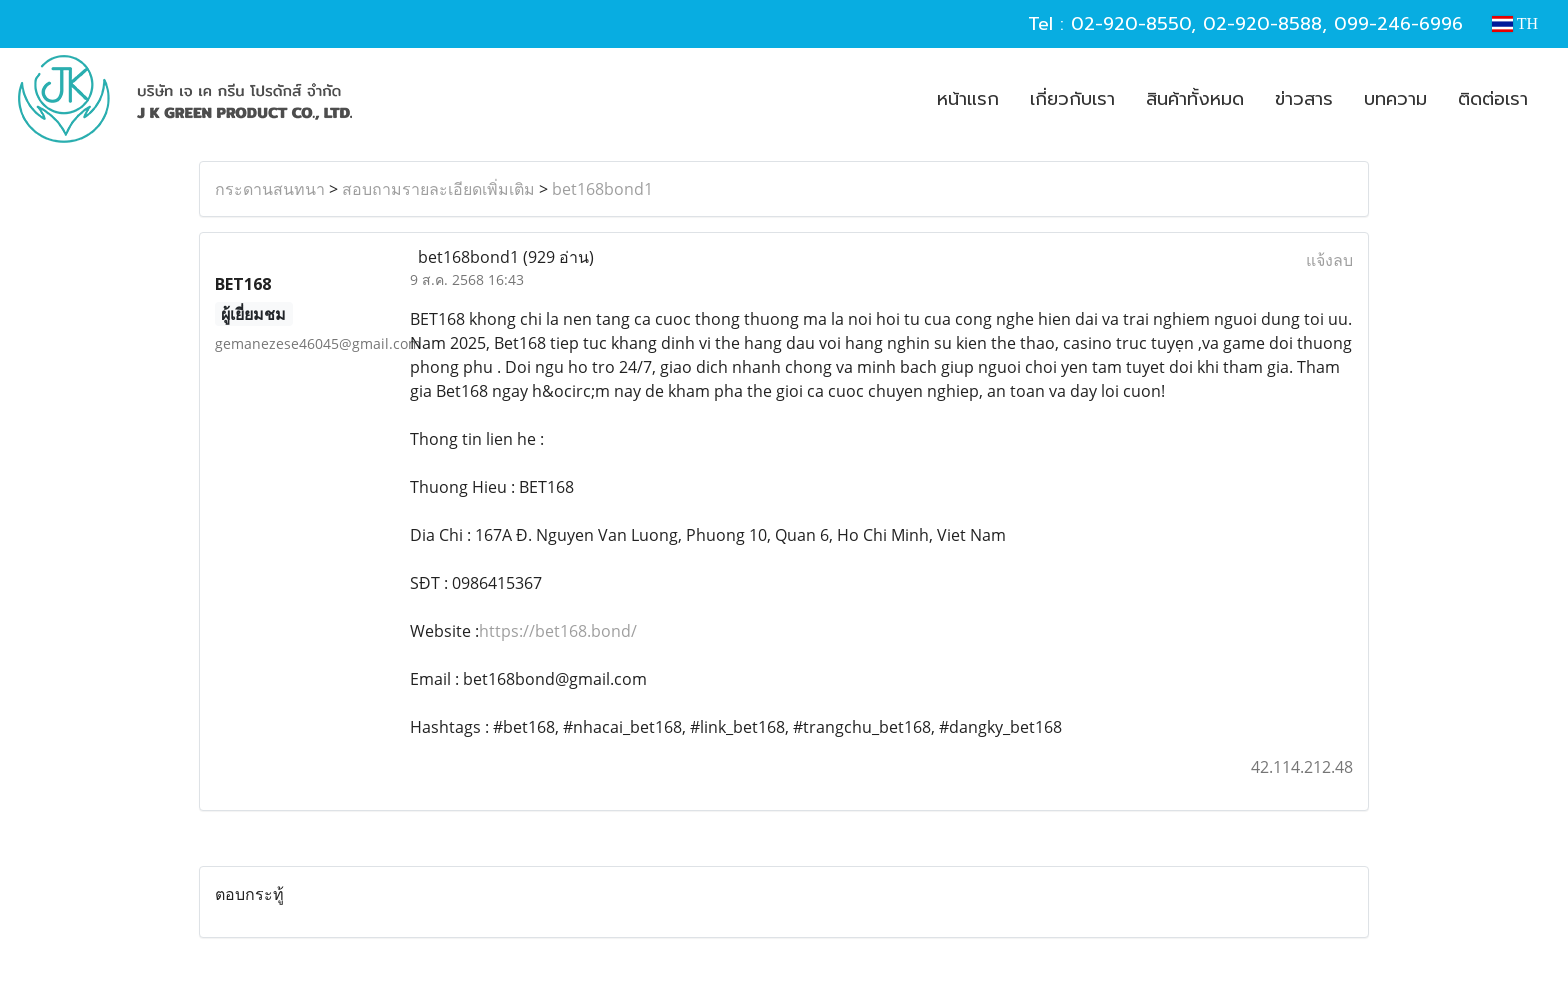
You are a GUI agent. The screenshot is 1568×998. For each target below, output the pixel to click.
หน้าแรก (968, 99)
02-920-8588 (1262, 24)
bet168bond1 (602, 189)
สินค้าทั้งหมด (1195, 99)
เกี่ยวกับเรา (1072, 99)
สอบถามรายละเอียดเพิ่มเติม (438, 189)
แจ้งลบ (1329, 260)
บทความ (1395, 99)
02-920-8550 (1131, 24)
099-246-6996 (1398, 24)
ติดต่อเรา (1493, 99)
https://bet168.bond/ (558, 631)
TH (1515, 23)
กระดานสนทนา (270, 189)
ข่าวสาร (1304, 99)
